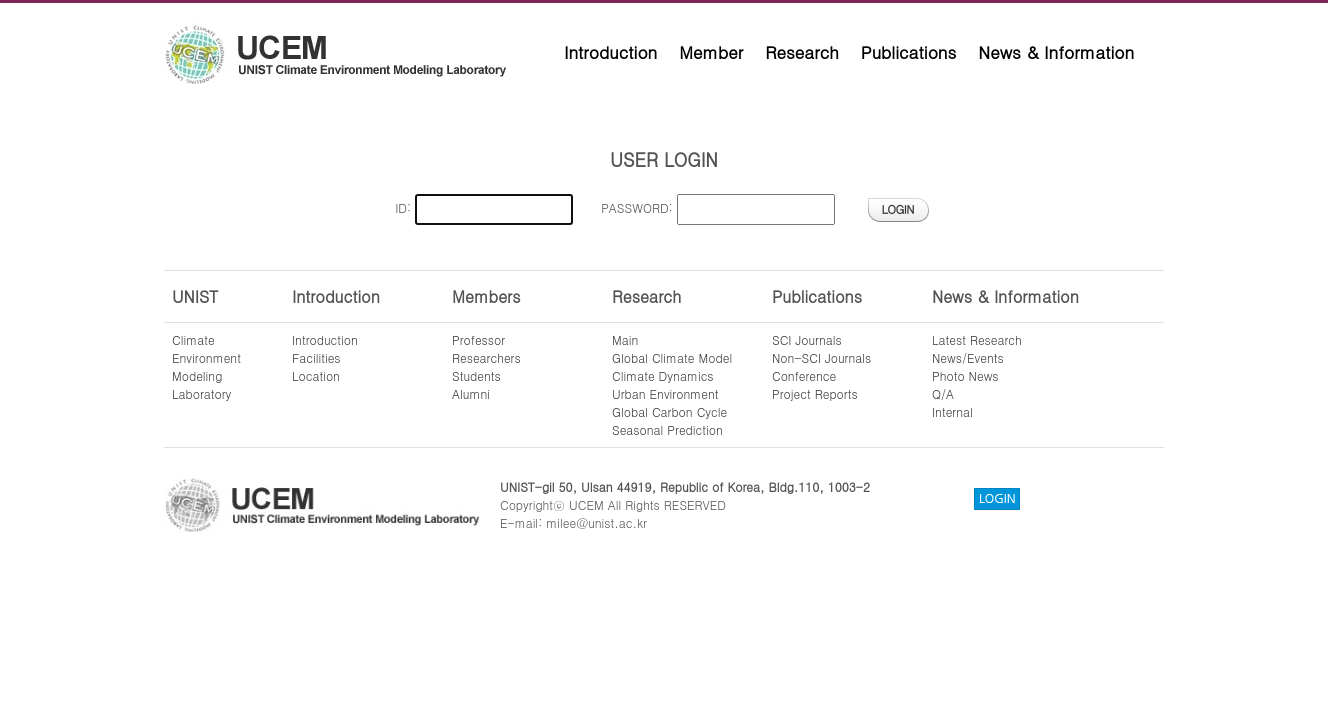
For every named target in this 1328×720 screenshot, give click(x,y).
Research (802, 52)
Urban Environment (665, 393)
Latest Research (977, 339)
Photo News (965, 375)
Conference (804, 375)
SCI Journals (807, 339)
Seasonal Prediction (667, 429)
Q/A (943, 393)
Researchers (486, 357)
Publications (909, 52)
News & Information (1056, 52)
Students (476, 375)
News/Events (968, 357)
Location (316, 375)
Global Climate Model (672, 357)
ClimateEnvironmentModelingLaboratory (206, 366)
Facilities (316, 357)
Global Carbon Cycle (669, 411)
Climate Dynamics (663, 375)
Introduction (610, 52)
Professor (478, 339)
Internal (952, 411)
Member (711, 52)
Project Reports (815, 393)
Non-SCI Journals (821, 357)
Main (625, 339)
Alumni (471, 393)
